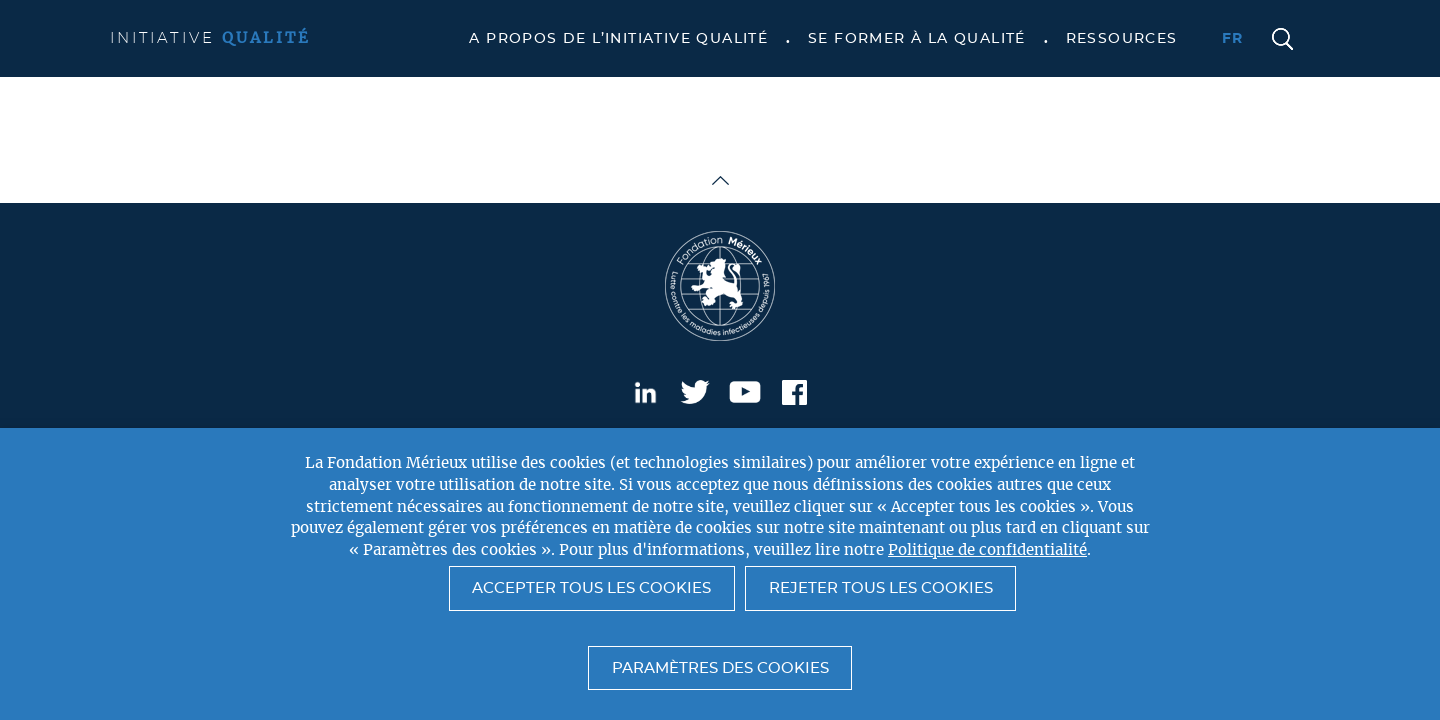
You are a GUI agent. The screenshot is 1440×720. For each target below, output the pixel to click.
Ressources (1122, 39)
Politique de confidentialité (987, 550)
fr (1233, 39)
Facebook (795, 392)
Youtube (745, 392)
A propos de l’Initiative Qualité (618, 39)
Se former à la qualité (917, 39)
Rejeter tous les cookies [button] (881, 588)
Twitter (695, 392)
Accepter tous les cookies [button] (591, 588)
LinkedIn (645, 392)
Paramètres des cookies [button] (720, 668)
